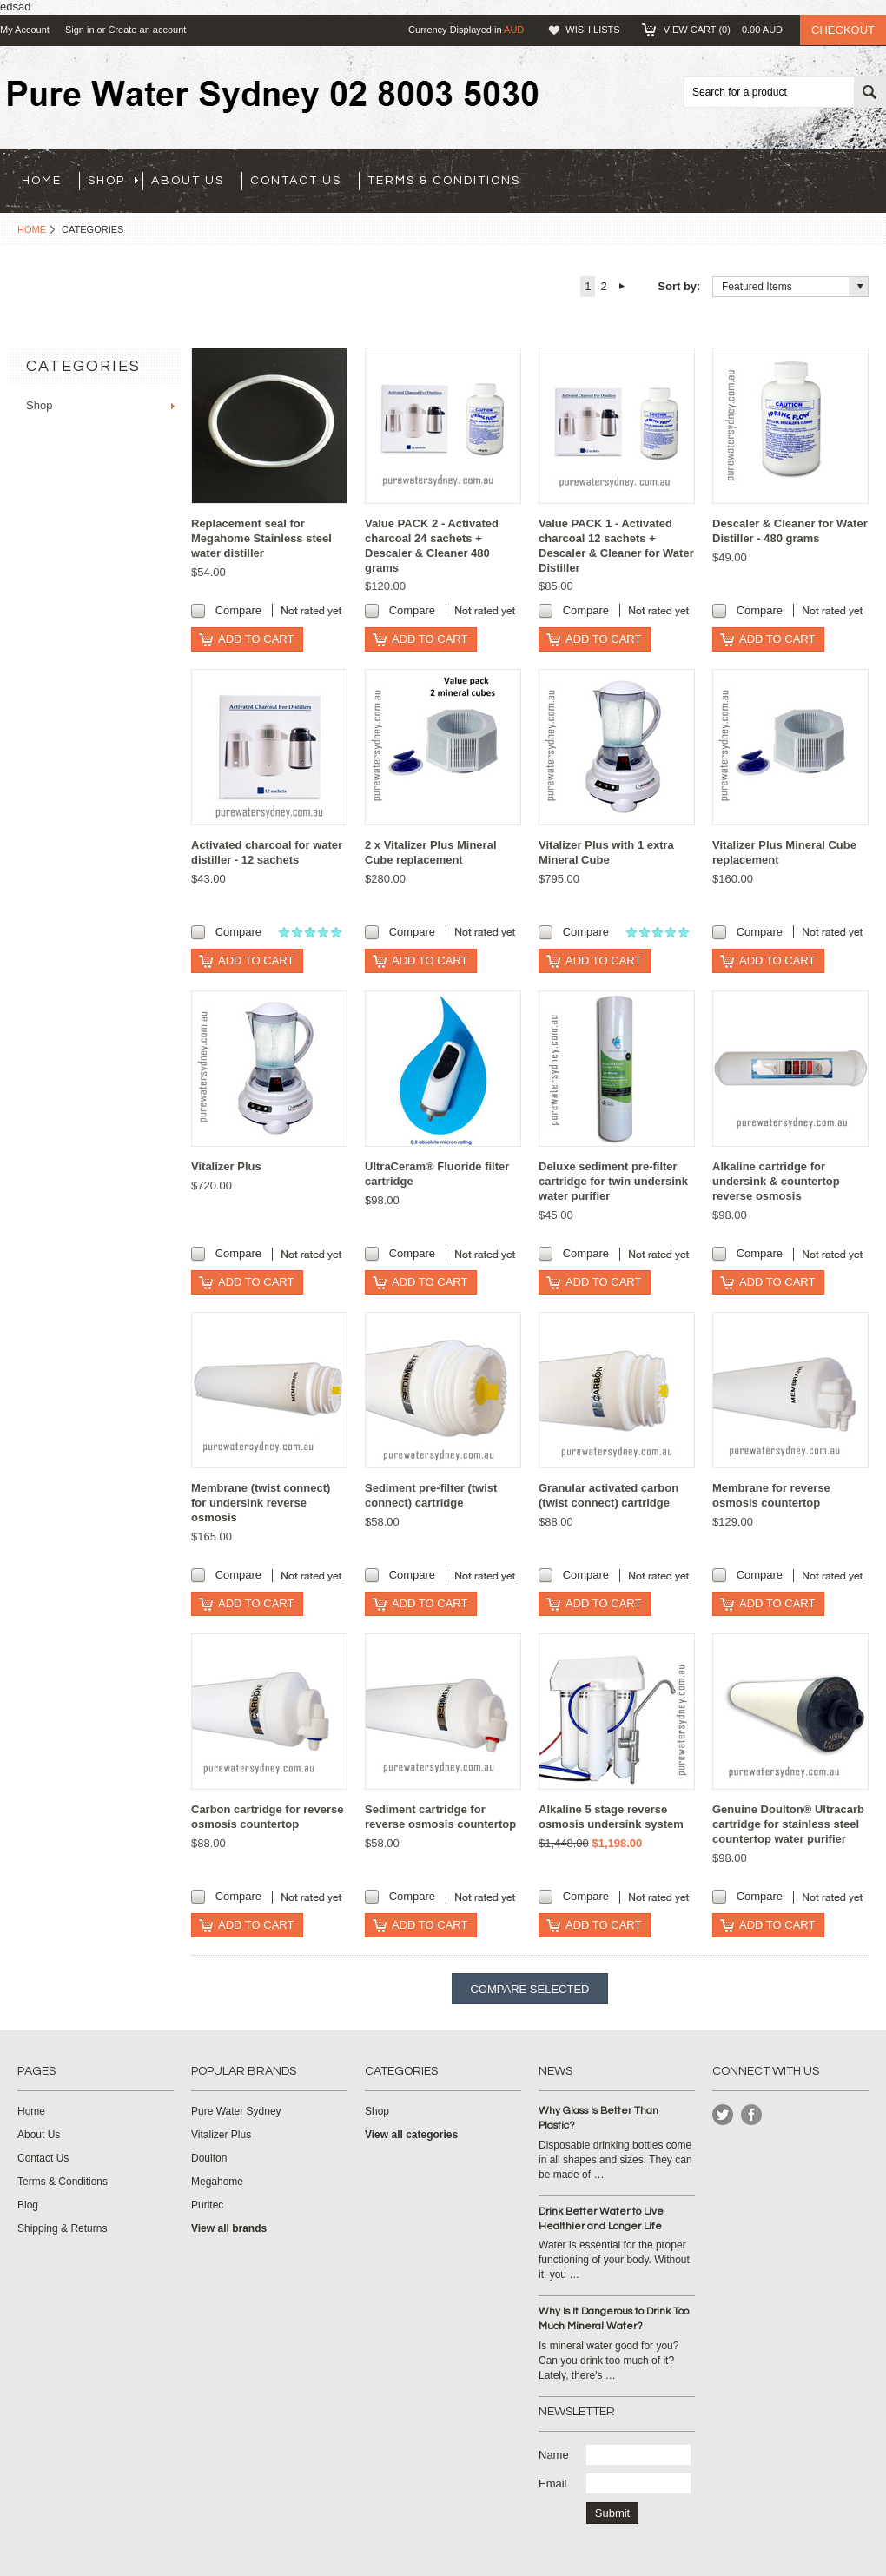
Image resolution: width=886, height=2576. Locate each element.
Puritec (207, 2205)
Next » (622, 286)
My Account (25, 29)
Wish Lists (592, 29)
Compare (238, 610)
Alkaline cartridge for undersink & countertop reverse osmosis (776, 1181)
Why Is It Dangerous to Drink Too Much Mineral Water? (614, 2319)
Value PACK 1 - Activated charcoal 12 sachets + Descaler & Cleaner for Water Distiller (616, 545)
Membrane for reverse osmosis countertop (771, 1495)
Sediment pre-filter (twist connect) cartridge (431, 1495)
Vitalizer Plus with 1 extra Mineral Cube (606, 852)
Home (31, 229)
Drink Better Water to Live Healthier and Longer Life (601, 2219)
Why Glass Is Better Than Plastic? (598, 2118)
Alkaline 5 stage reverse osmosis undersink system (611, 1817)
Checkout (843, 29)
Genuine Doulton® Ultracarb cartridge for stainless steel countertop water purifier (788, 1824)
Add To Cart (256, 639)
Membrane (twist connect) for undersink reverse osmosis (260, 1502)
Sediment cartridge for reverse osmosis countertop (440, 1817)
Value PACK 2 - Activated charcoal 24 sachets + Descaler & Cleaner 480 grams (432, 545)
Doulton (209, 2158)
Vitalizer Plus (226, 1166)
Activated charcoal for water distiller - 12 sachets (266, 852)
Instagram (752, 2115)
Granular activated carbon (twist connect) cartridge (608, 1495)
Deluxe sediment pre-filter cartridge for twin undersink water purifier (613, 1181)
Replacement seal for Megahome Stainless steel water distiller (261, 538)
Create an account (147, 29)
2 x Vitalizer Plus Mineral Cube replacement (431, 852)
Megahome (217, 2181)
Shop (113, 181)
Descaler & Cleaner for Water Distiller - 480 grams (790, 531)
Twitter (723, 2115)
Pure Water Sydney (236, 2111)
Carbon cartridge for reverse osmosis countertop (267, 1817)
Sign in (80, 29)
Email (553, 2483)
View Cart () (723, 29)
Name (554, 2454)
